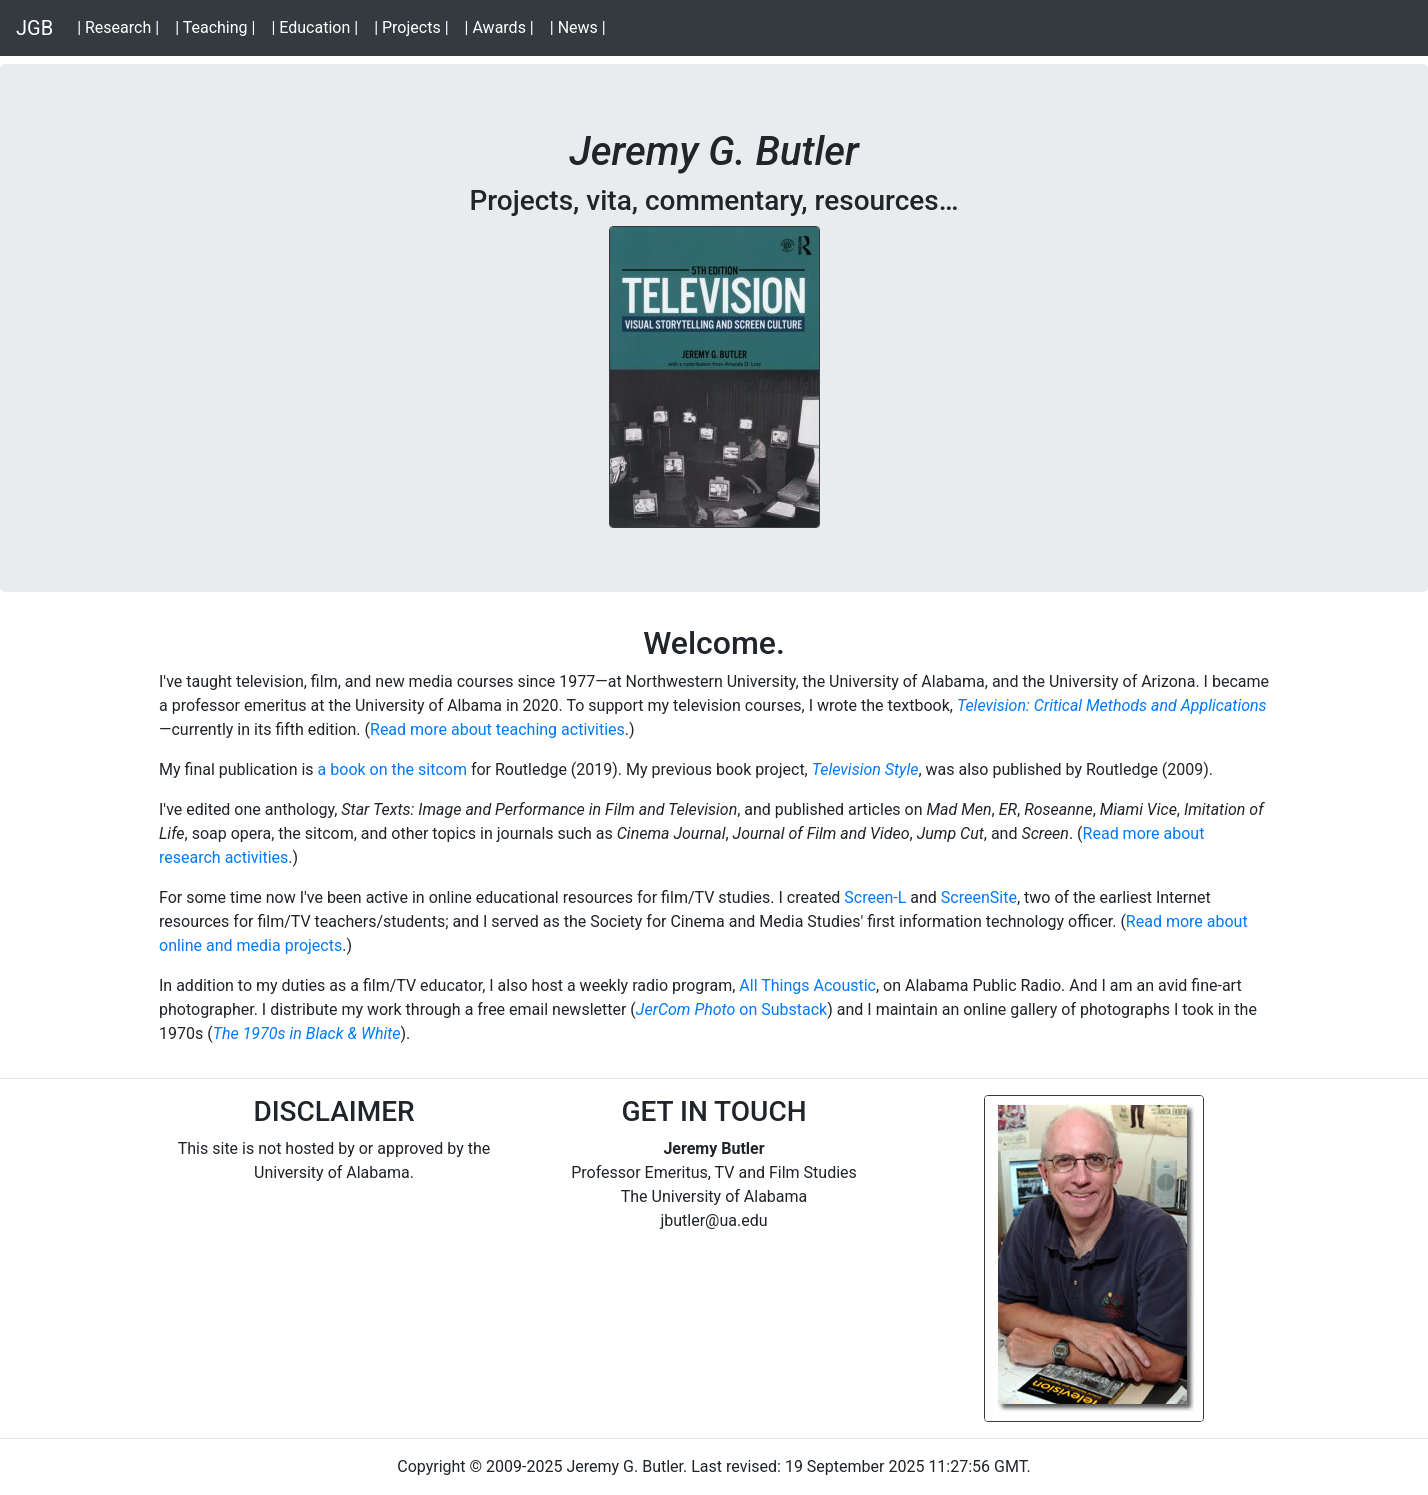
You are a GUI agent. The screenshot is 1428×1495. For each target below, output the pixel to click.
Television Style (865, 769)
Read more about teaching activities (497, 729)
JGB (34, 28)
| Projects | (415, 26)
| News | (582, 26)
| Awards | (503, 26)
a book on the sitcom (392, 769)
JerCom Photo (686, 1009)
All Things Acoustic (807, 985)
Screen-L (875, 897)
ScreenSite (979, 897)
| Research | (122, 26)
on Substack (781, 1009)
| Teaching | (219, 26)
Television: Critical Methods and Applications (1112, 705)
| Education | (318, 26)
